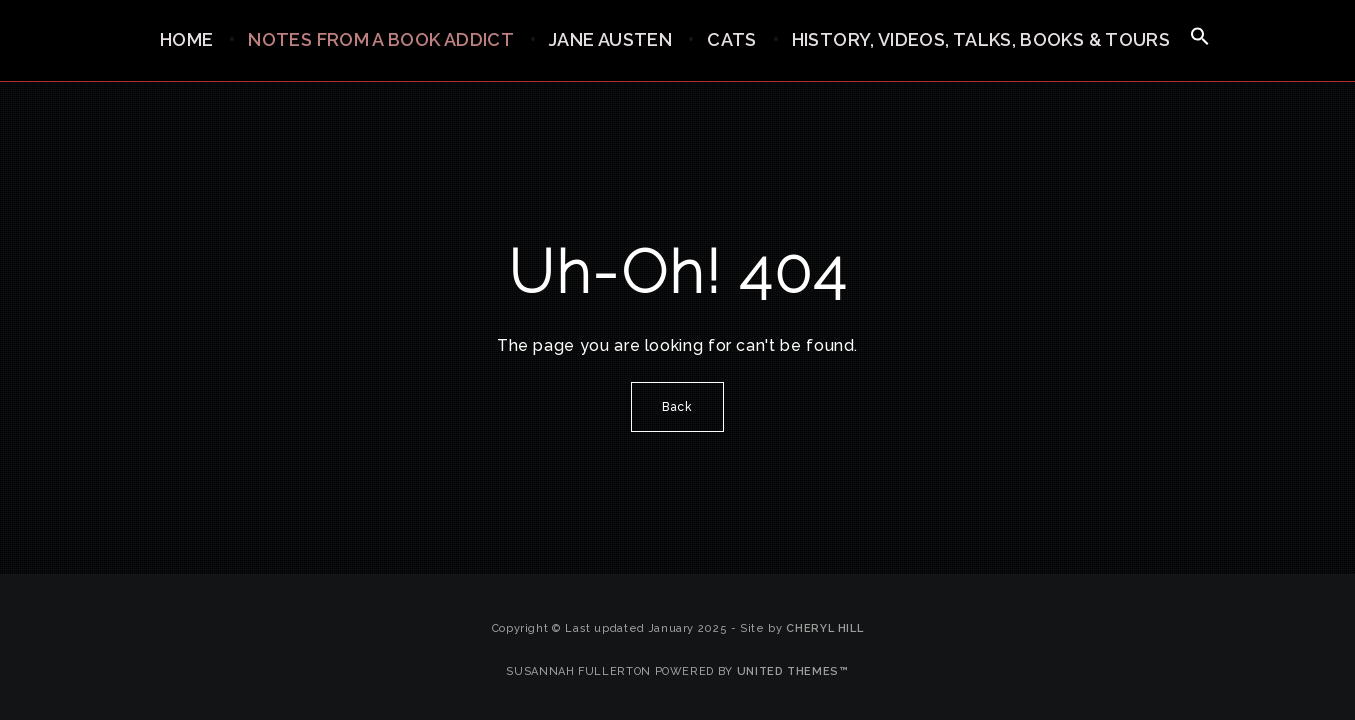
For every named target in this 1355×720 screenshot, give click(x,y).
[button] (1200, 37)
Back (677, 407)
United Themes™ (793, 671)
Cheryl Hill (824, 628)
